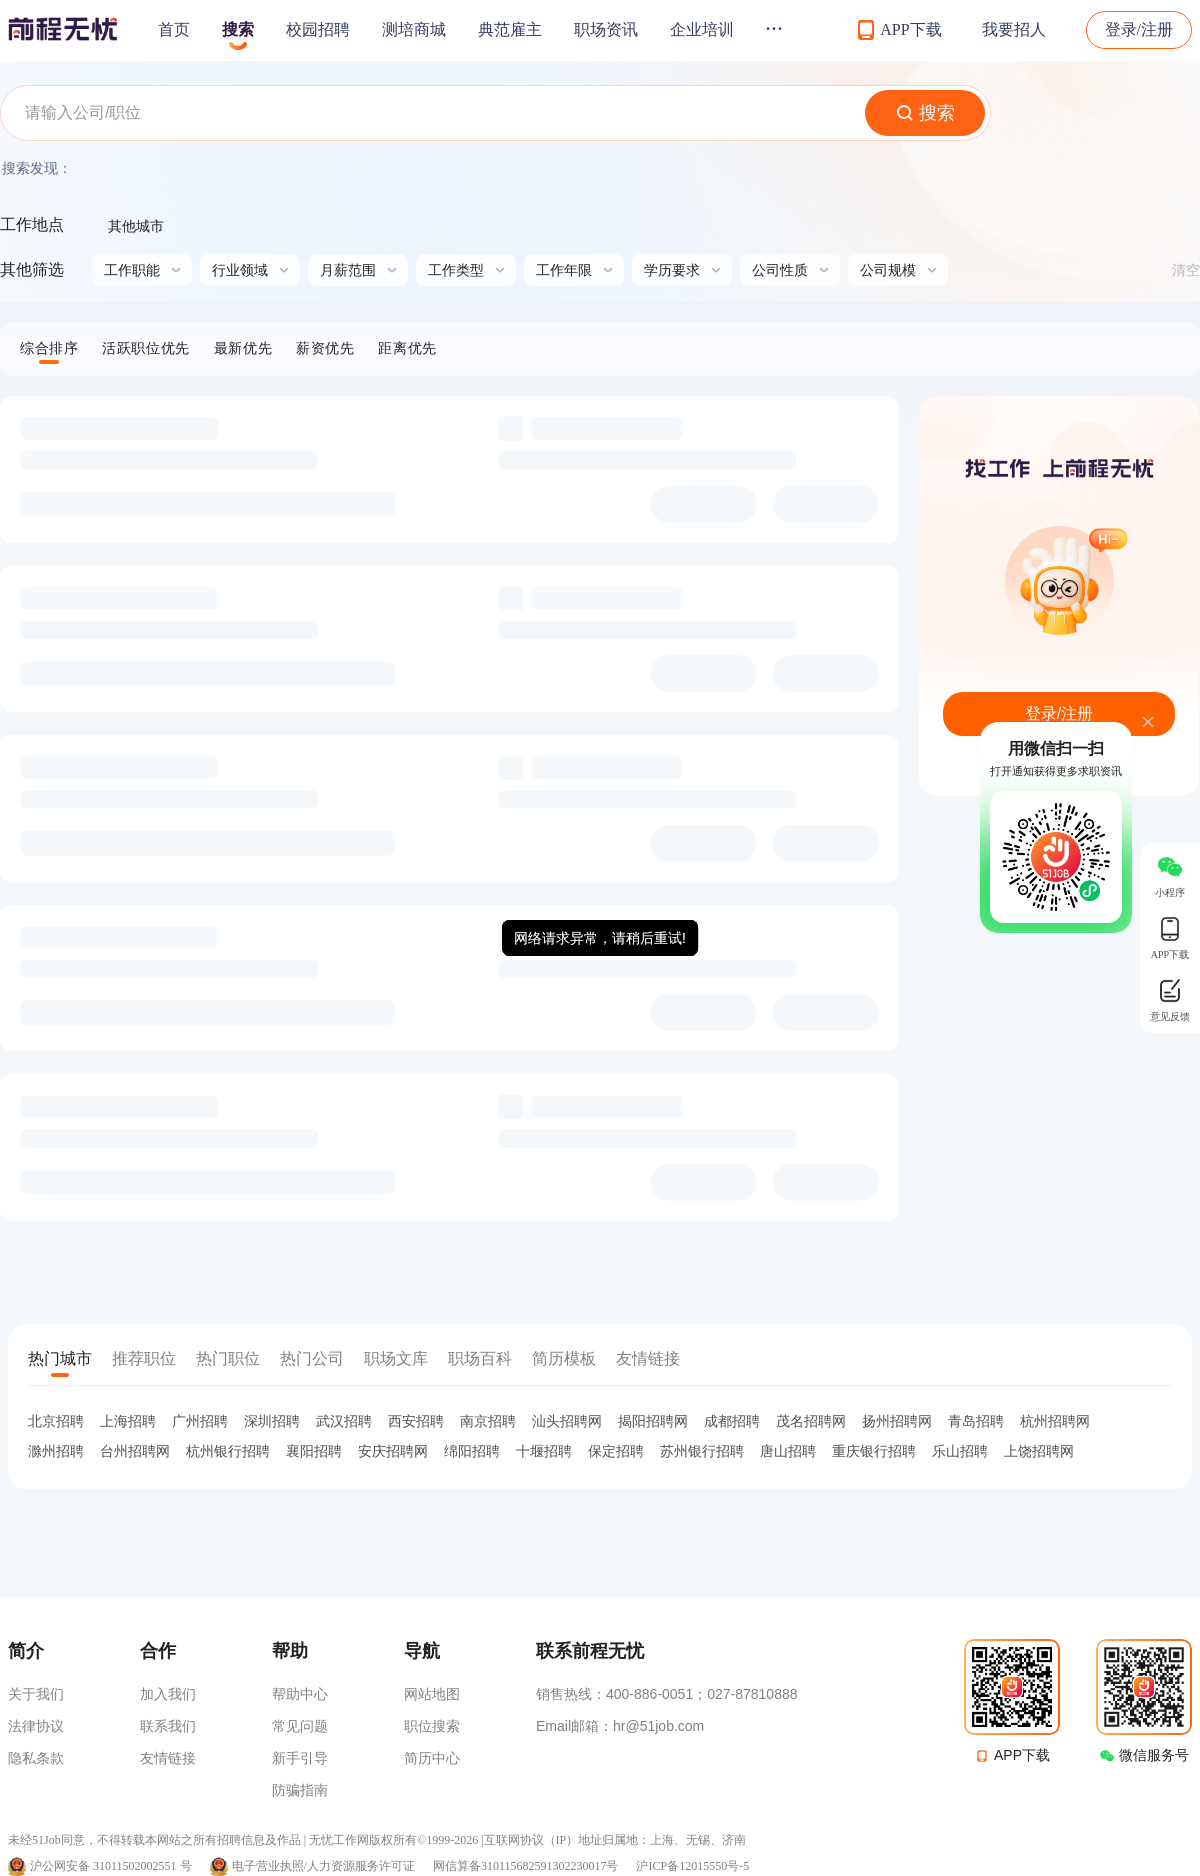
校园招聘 (318, 29)
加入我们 (168, 1694)
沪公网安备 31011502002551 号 (111, 1866)
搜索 (238, 29)
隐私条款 (36, 1758)
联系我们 (168, 1726)
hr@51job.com (658, 1726)
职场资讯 (606, 29)
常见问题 (300, 1726)
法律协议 (36, 1726)
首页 (174, 29)
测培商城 (414, 29)
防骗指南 (300, 1790)
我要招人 (1014, 29)
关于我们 (36, 1694)
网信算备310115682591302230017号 (526, 1866)
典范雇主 (510, 29)
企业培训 (702, 29)
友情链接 (168, 1758)
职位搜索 (432, 1726)
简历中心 (432, 1758)
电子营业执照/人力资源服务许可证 (323, 1866)
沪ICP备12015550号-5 (692, 1866)
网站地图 (432, 1694)
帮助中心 (300, 1694)
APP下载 (1022, 1755)
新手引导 (300, 1758)
